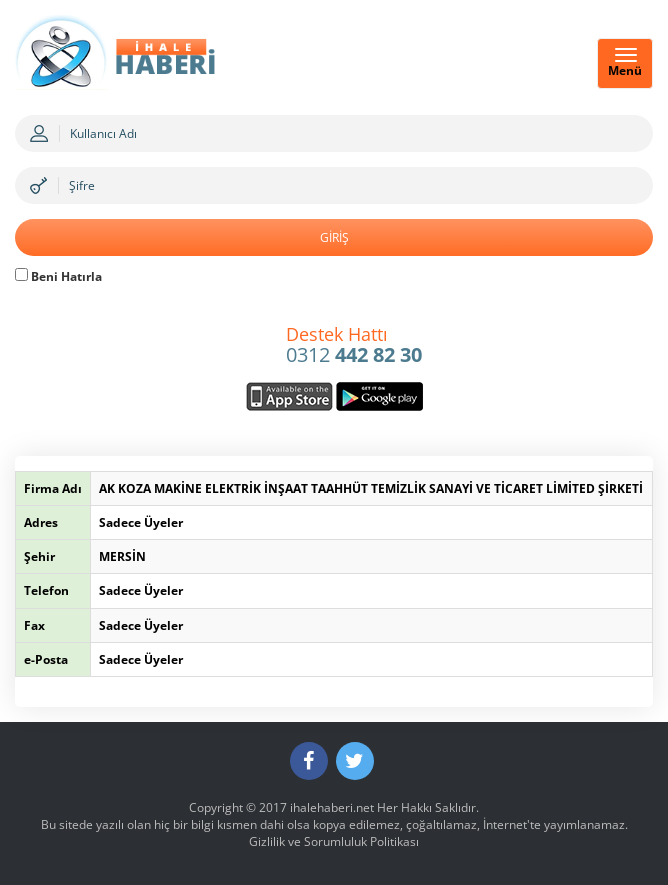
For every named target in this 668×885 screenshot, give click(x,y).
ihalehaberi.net (332, 807)
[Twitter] (355, 761)
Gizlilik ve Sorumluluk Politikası (334, 841)
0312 (354, 346)
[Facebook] (309, 761)
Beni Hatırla (58, 276)
